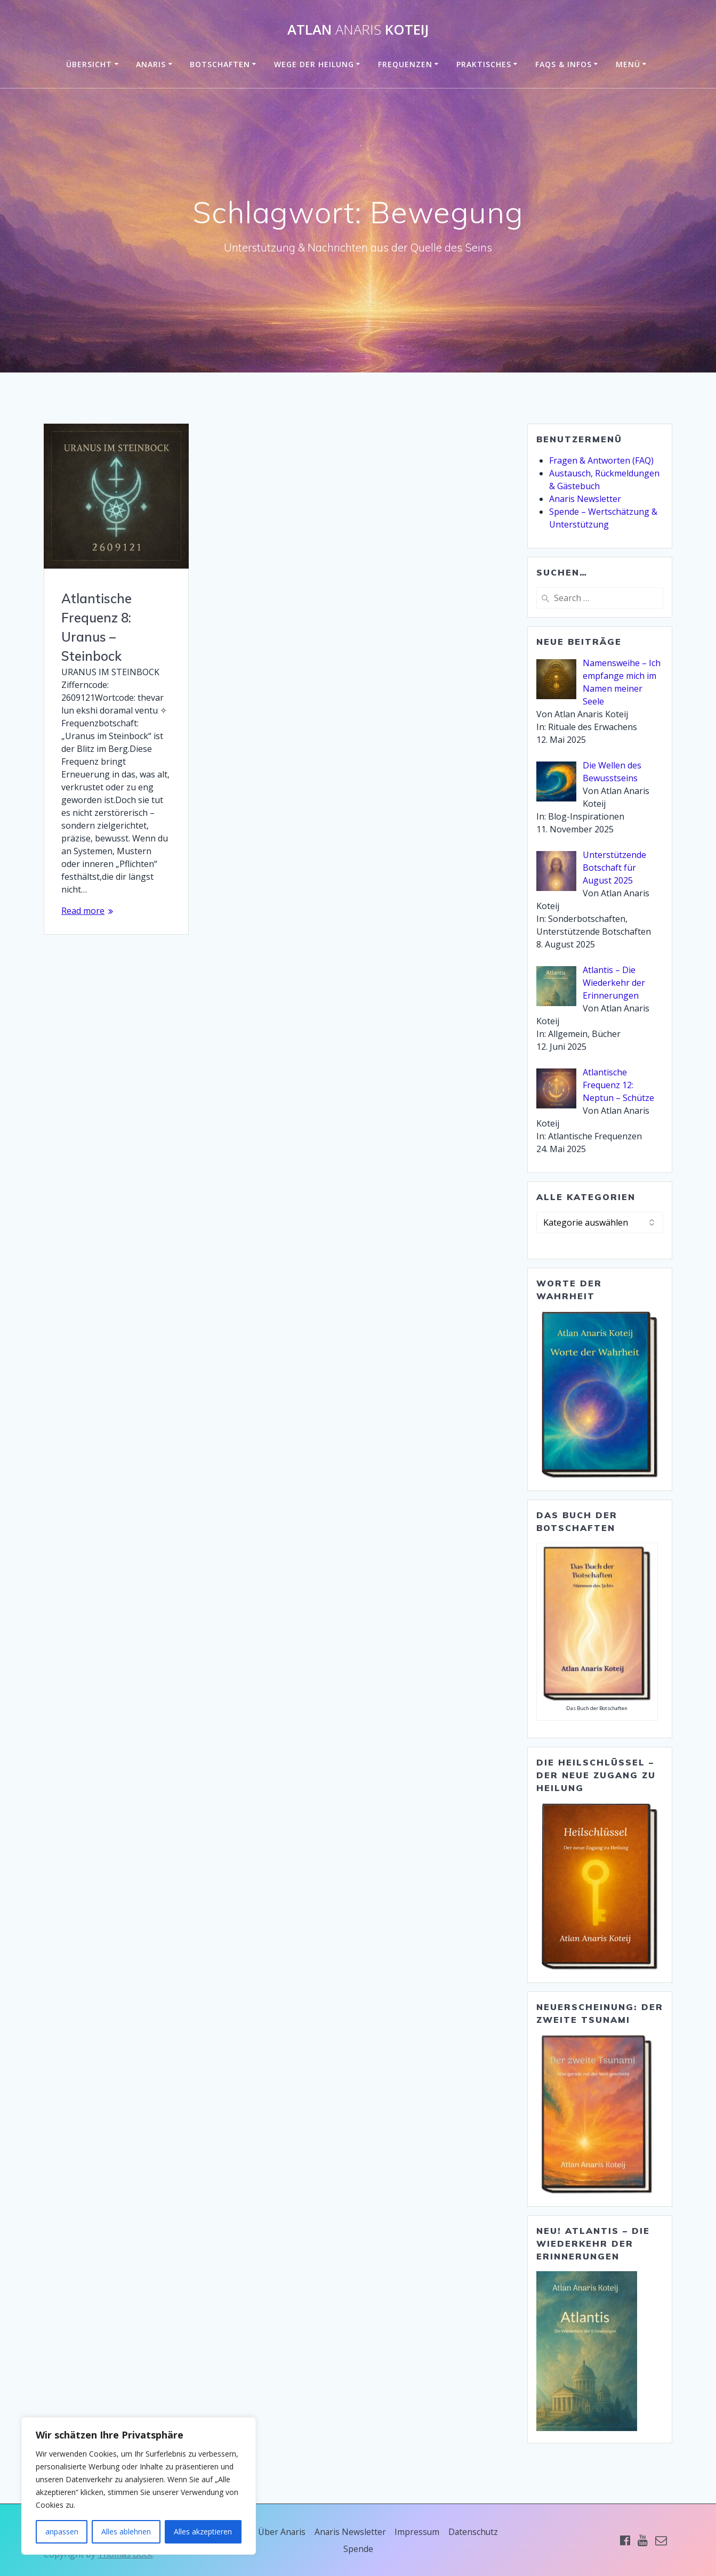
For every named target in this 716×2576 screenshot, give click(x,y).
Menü (628, 64)
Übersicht (89, 64)
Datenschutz (474, 2532)
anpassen (61, 2531)
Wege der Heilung (314, 64)
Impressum (417, 2532)
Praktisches (483, 64)
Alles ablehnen (126, 2531)
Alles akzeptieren (203, 2531)
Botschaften (220, 64)
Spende (358, 2549)
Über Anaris (281, 2532)
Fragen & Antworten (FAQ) (601, 460)
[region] (138, 2486)
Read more (82, 911)
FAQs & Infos (563, 64)
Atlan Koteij (358, 30)
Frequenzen (405, 64)
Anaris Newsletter (585, 499)
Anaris (151, 64)
